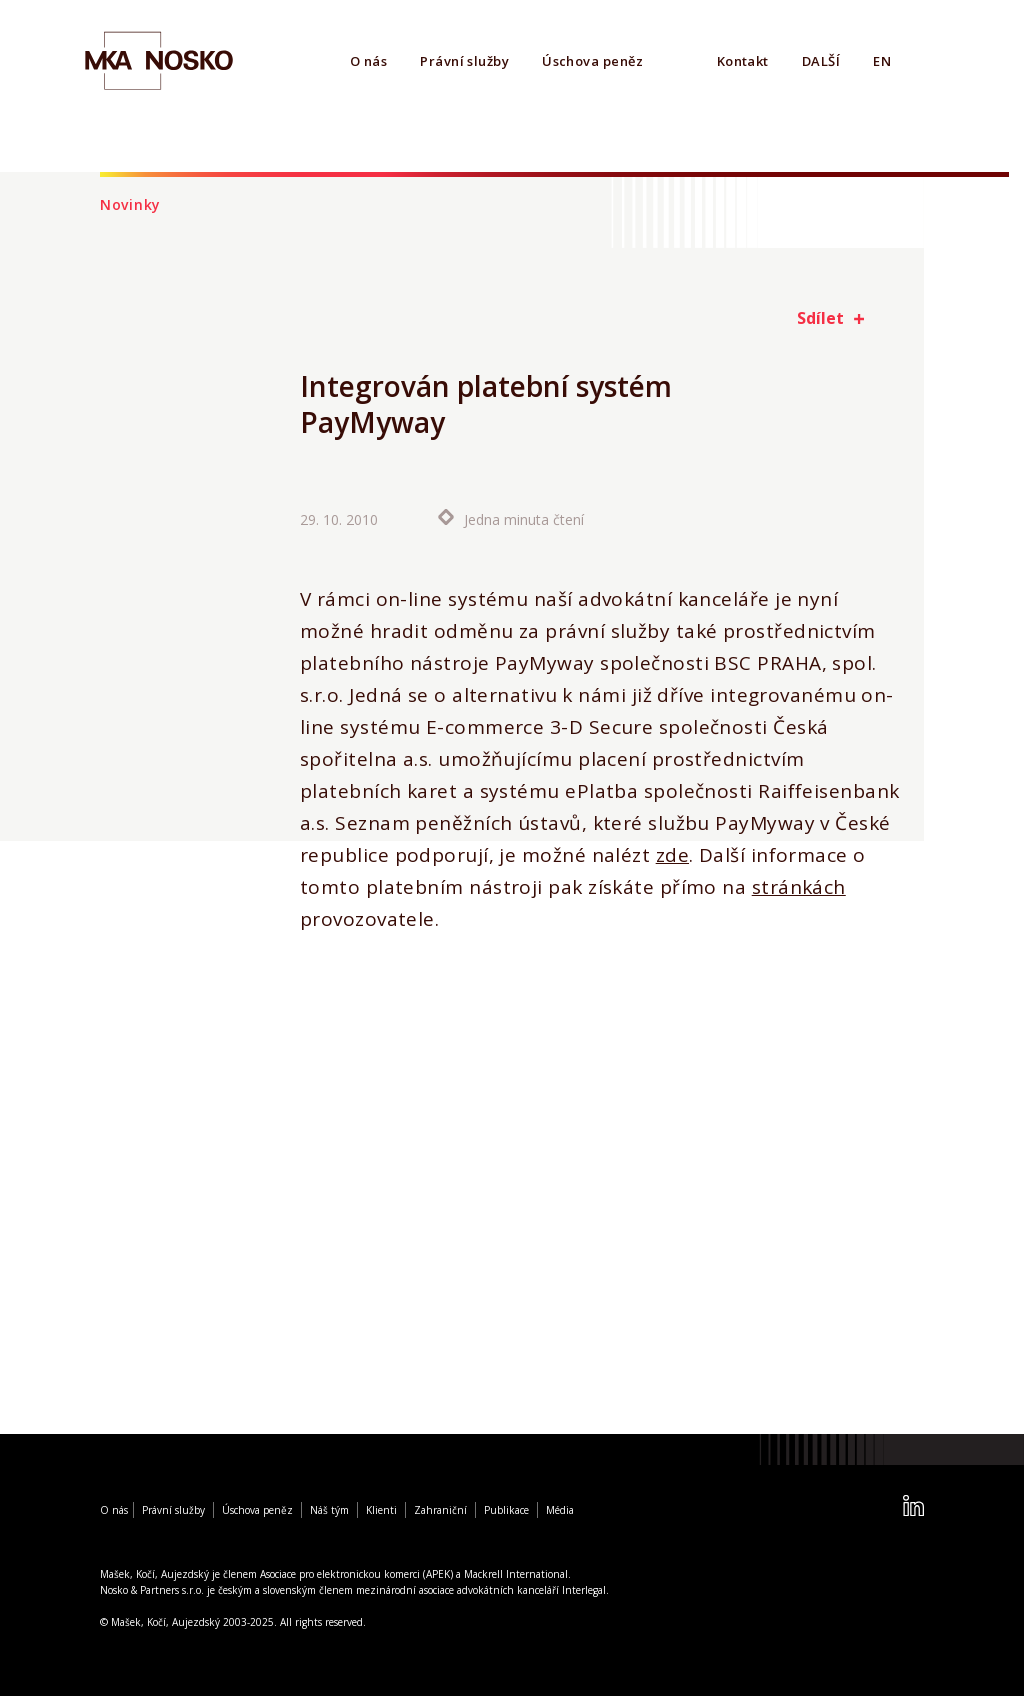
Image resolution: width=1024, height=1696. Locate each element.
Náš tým (329, 1510)
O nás (368, 61)
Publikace (506, 1510)
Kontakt (743, 61)
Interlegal (584, 1590)
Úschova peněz (592, 61)
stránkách (799, 887)
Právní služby (464, 61)
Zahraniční (440, 1510)
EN (882, 61)
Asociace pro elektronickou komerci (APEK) (356, 1574)
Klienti (381, 1510)
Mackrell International (516, 1574)
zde (672, 855)
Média (560, 1510)
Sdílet (820, 318)
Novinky (130, 204)
